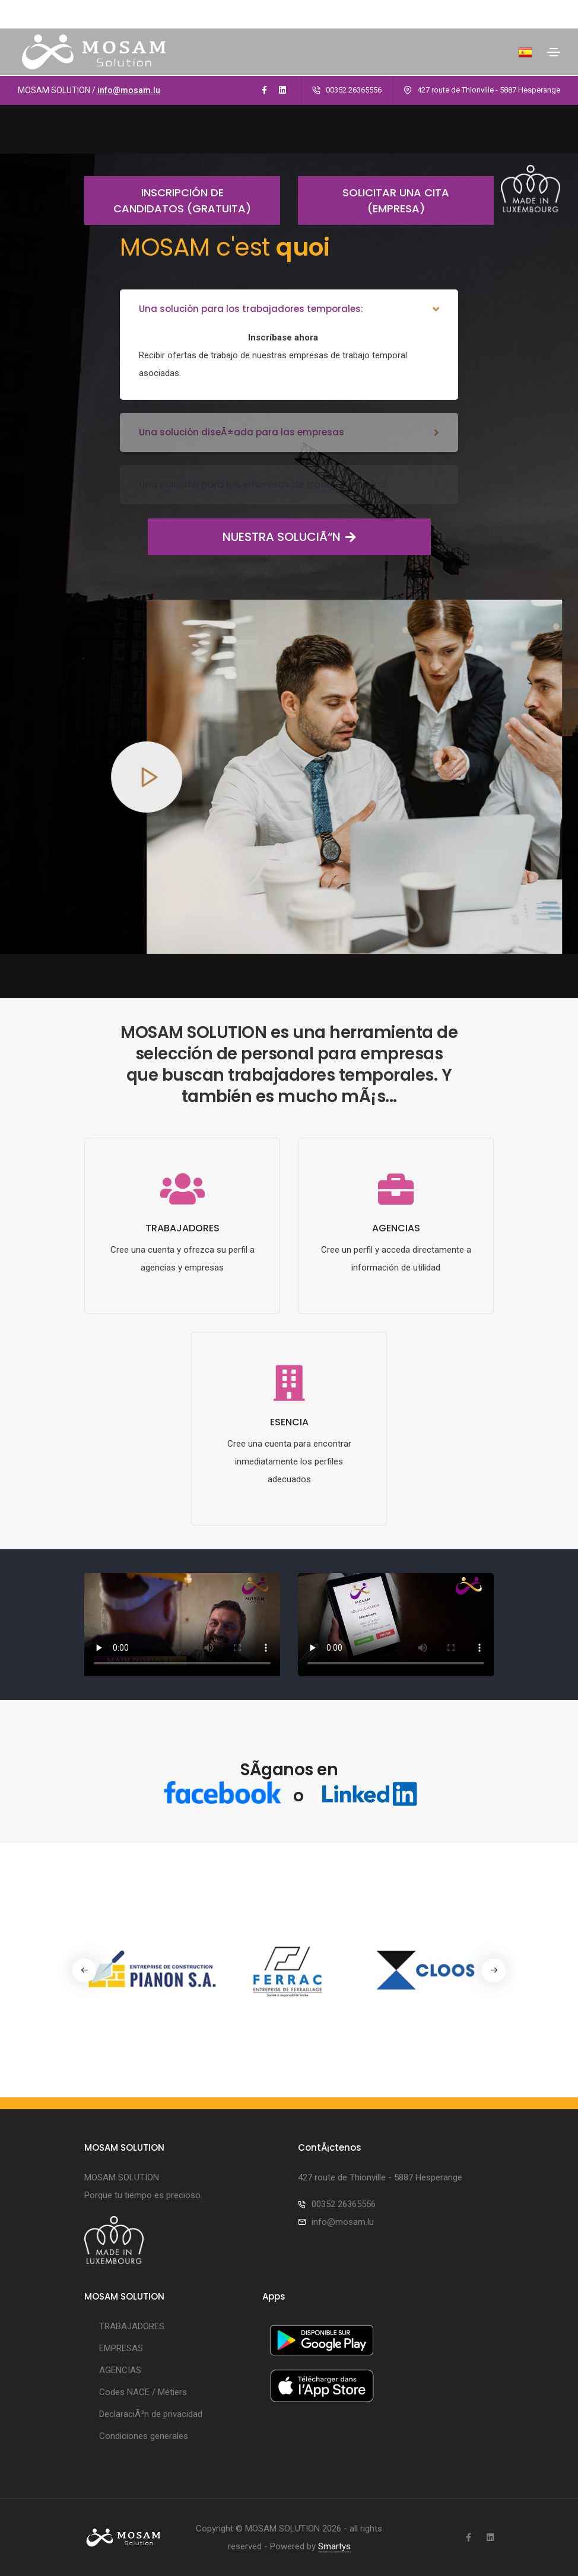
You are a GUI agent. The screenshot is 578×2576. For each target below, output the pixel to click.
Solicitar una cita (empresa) (373, 200)
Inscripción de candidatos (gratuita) (167, 200)
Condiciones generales (143, 2436)
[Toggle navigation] (553, 52)
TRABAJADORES (131, 2326)
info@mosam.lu (128, 90)
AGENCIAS (120, 2370)
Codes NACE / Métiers (143, 2392)
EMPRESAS (121, 2348)
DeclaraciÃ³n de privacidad (150, 2414)
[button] (494, 1970)
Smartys (334, 2546)
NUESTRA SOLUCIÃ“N (252, 537)
